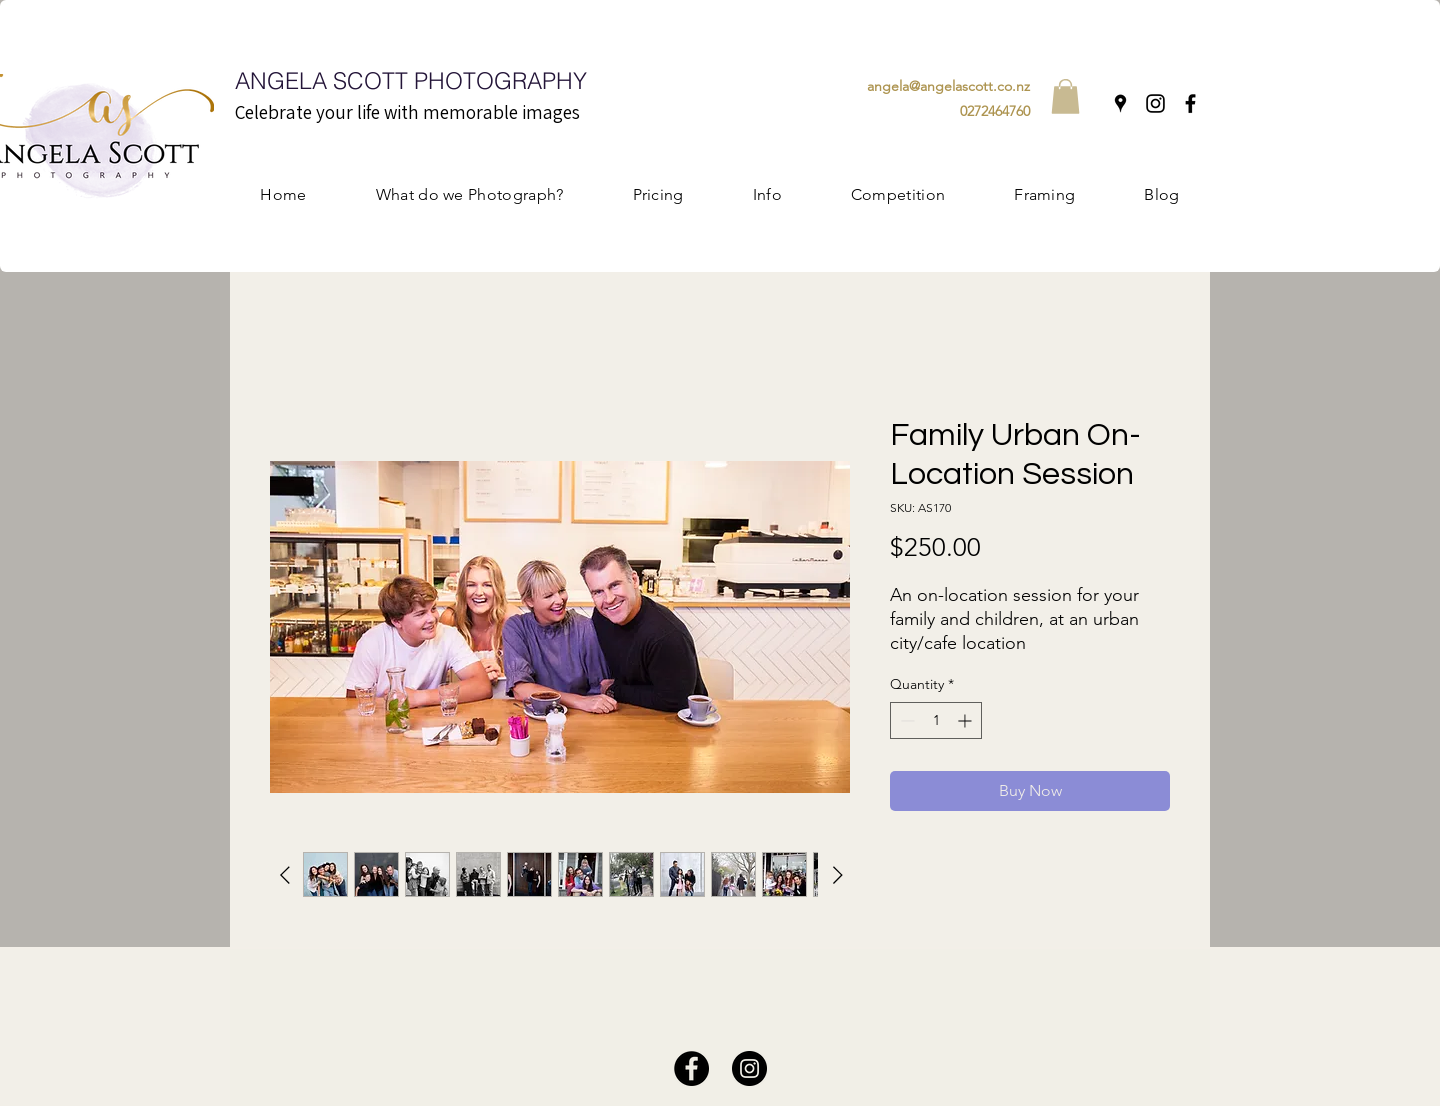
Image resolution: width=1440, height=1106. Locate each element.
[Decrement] (905, 720)
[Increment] (966, 720)
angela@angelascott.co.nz (948, 86)
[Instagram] (1155, 103)
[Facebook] (1190, 103)
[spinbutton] (936, 720)
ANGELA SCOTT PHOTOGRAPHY (411, 80)
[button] (1065, 96)
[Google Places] (1120, 103)
